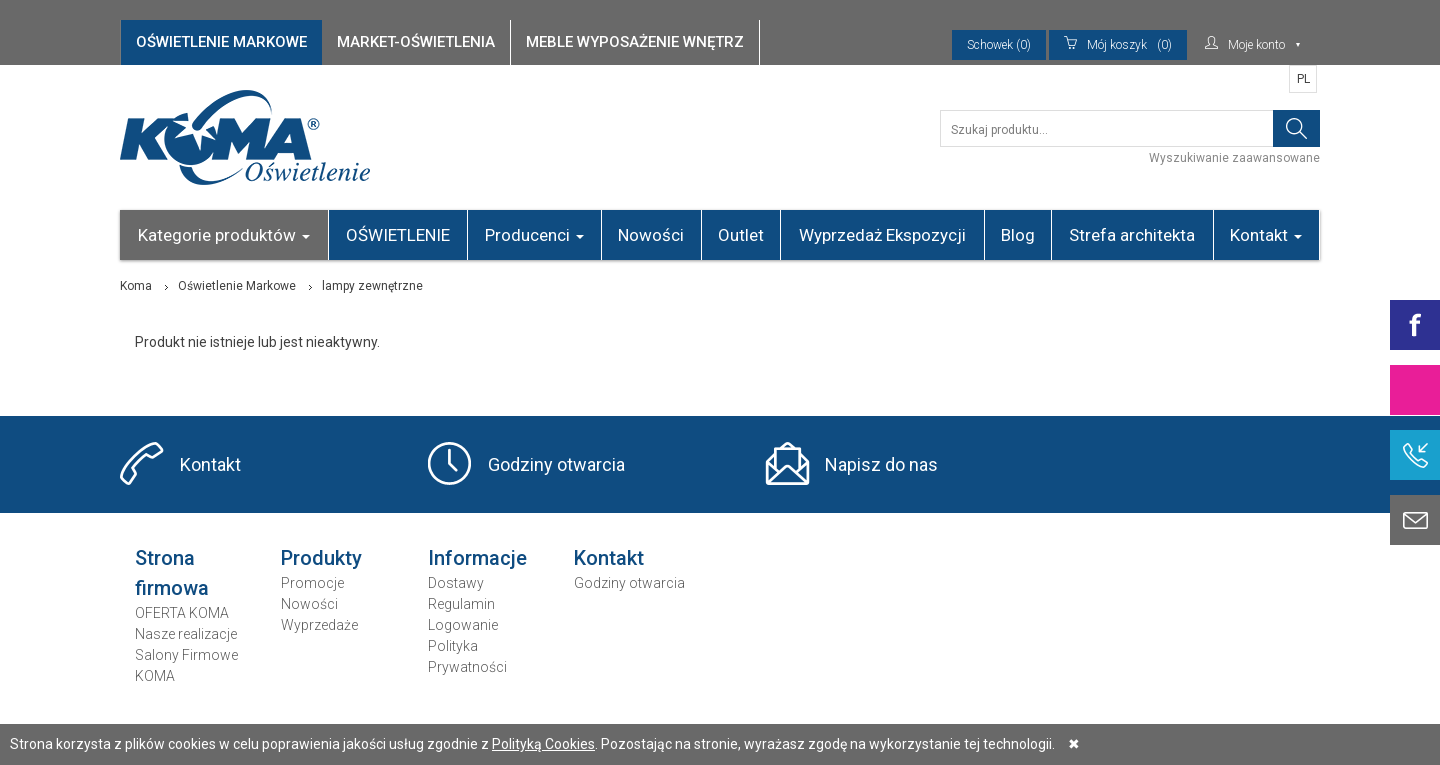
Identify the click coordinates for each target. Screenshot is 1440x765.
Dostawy (456, 583)
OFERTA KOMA (182, 613)
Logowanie (463, 625)
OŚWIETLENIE (398, 235)
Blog (1018, 235)
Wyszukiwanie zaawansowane (1234, 158)
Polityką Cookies (543, 744)
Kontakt (1266, 235)
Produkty (321, 558)
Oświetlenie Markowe (237, 286)
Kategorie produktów (224, 235)
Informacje (477, 558)
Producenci (534, 235)
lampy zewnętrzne (372, 286)
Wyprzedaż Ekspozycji (882, 235)
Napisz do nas (881, 464)
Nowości (651, 235)
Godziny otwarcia (556, 464)
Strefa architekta (1132, 235)
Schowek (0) (999, 45)
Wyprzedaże (319, 625)
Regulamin (461, 604)
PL (1303, 79)
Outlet (741, 235)
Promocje (312, 583)
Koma (136, 286)
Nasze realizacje (186, 634)
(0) (1118, 45)
